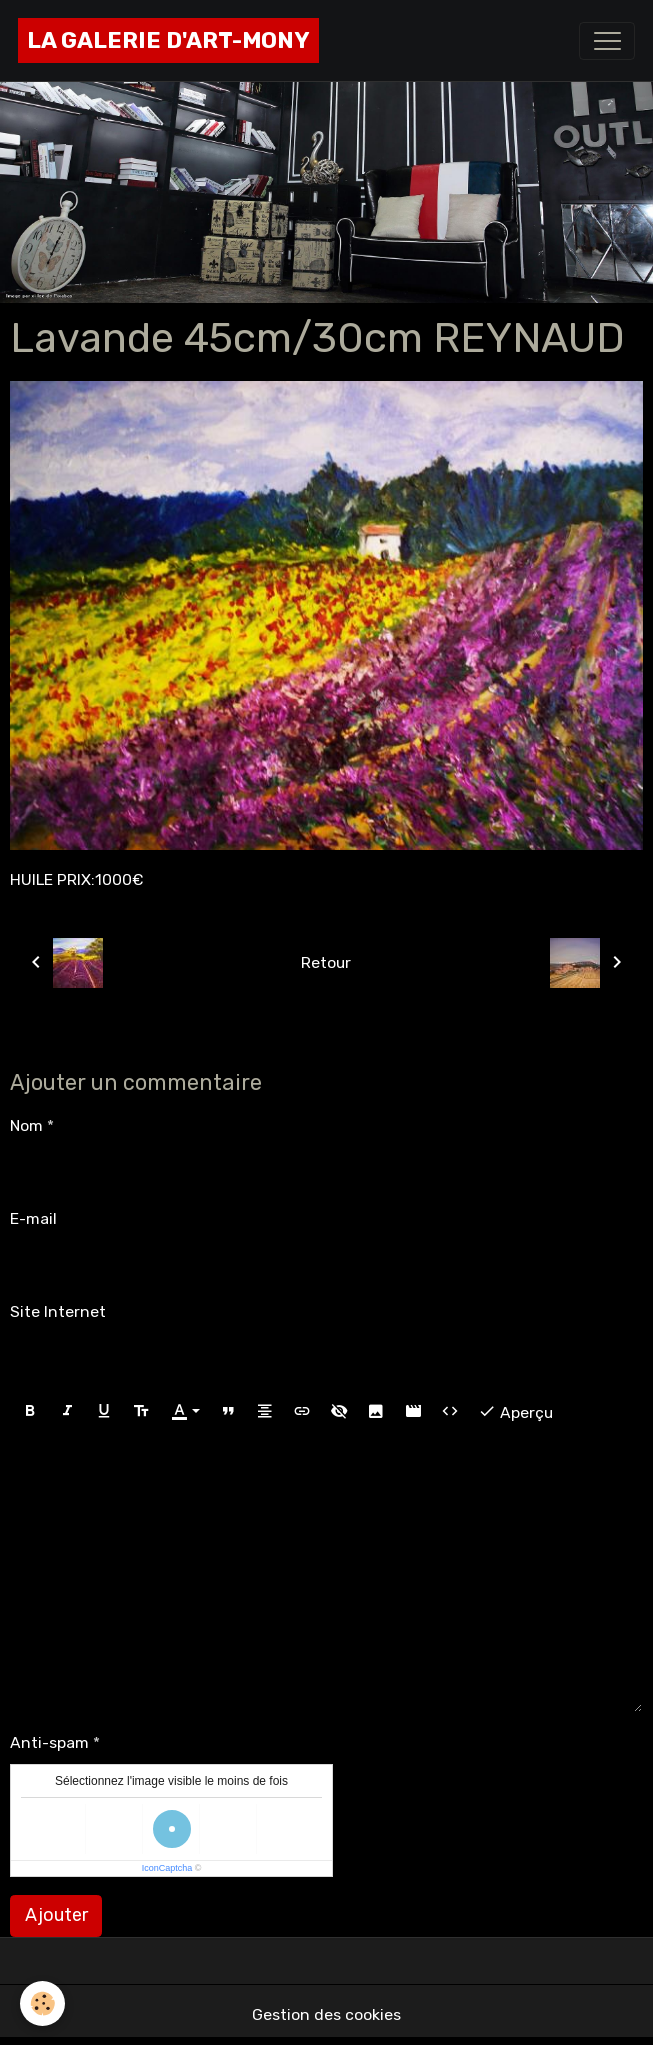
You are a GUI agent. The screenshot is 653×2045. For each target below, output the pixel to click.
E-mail (33, 1218)
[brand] (168, 40)
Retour (326, 962)
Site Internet (58, 1311)
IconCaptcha (167, 1868)
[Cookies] (42, 2003)
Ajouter (56, 1915)
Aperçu (515, 1411)
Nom (26, 1125)
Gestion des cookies (326, 2014)
